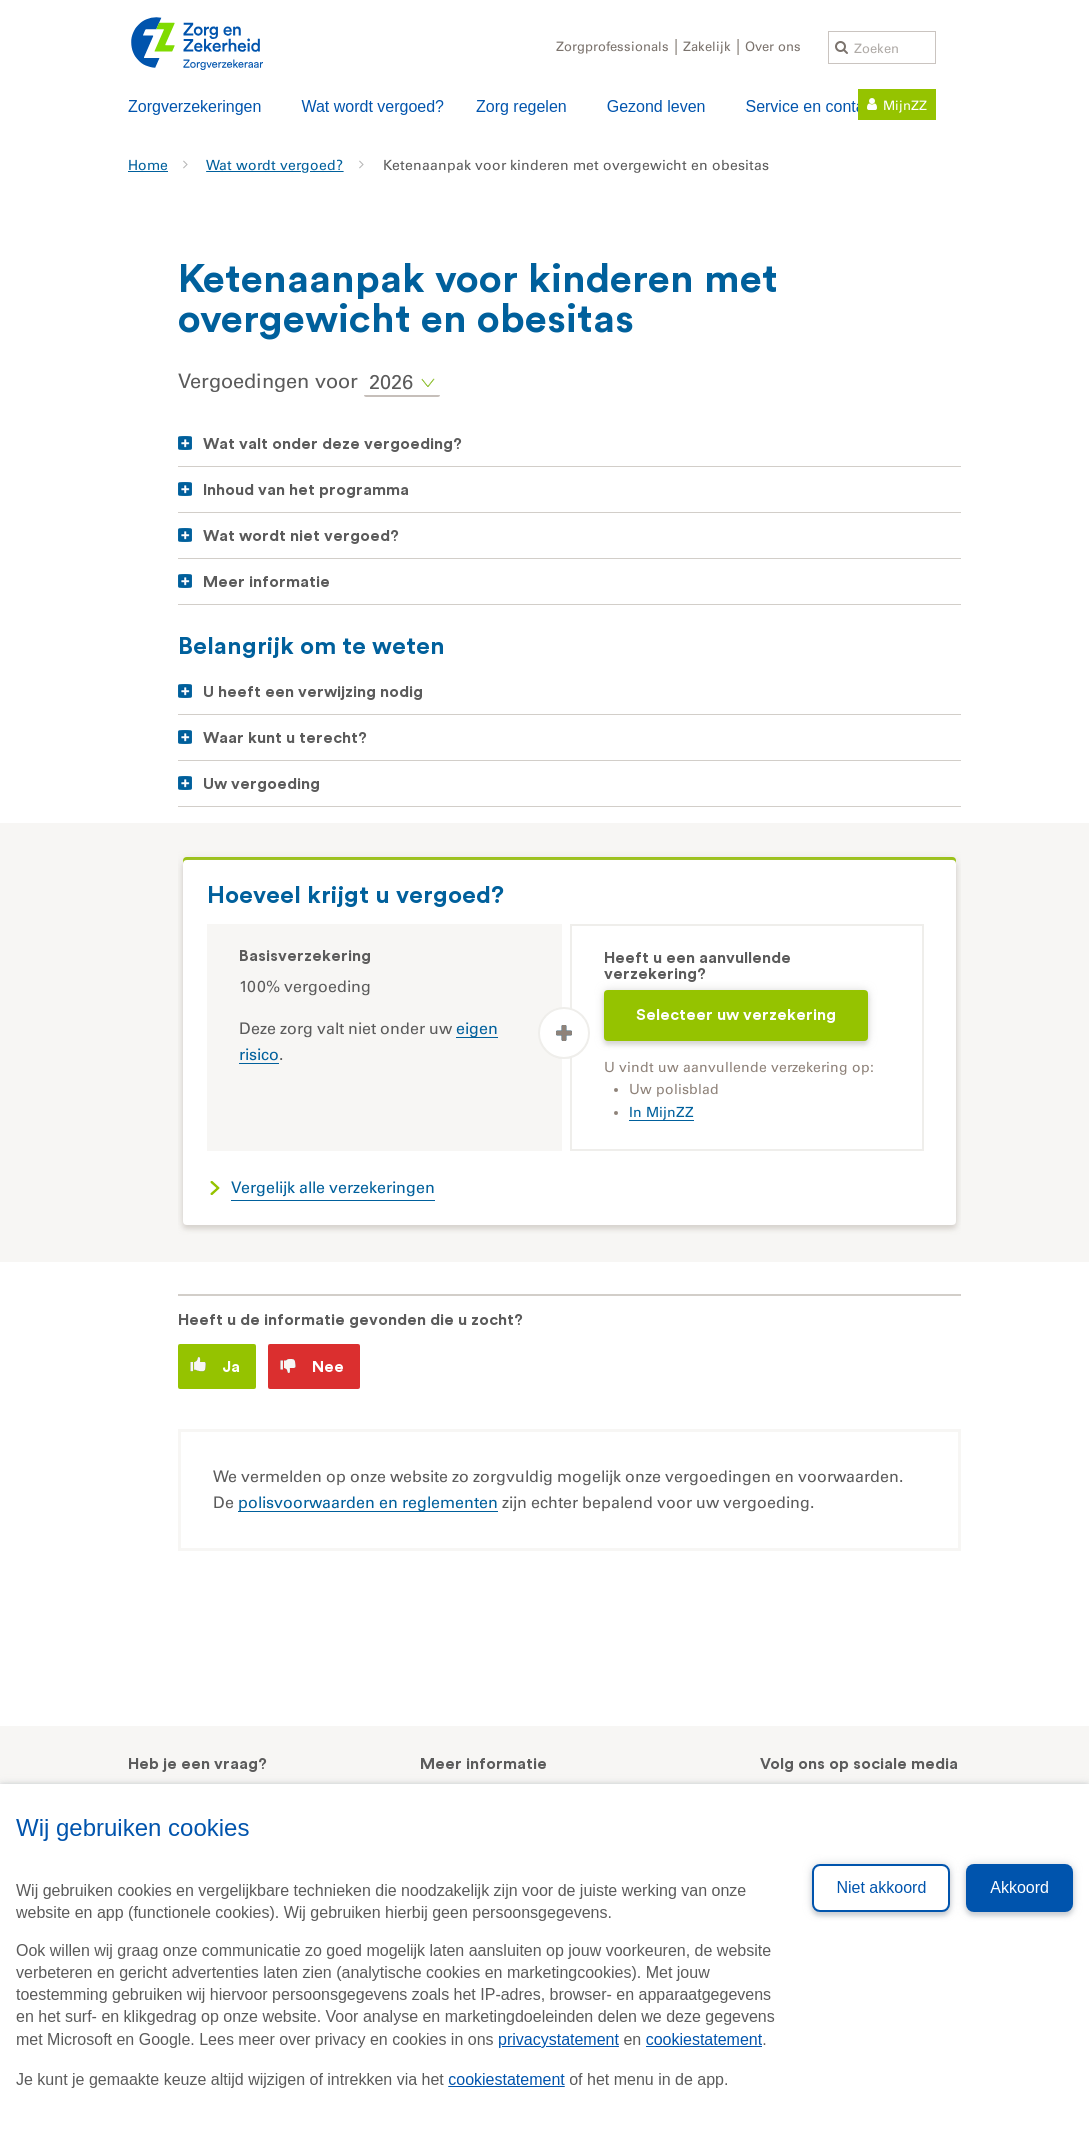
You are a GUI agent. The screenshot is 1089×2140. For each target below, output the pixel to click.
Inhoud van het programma (306, 490)
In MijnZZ (661, 1112)
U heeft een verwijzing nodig (313, 692)
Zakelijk (707, 46)
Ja (215, 1365)
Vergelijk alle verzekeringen (333, 1187)
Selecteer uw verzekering (736, 1015)
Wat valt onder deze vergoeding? (332, 444)
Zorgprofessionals (612, 46)
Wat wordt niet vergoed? (301, 536)
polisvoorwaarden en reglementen (368, 1502)
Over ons (773, 46)
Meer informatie (266, 582)
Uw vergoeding (261, 784)
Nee (312, 1366)
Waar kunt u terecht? (285, 738)
